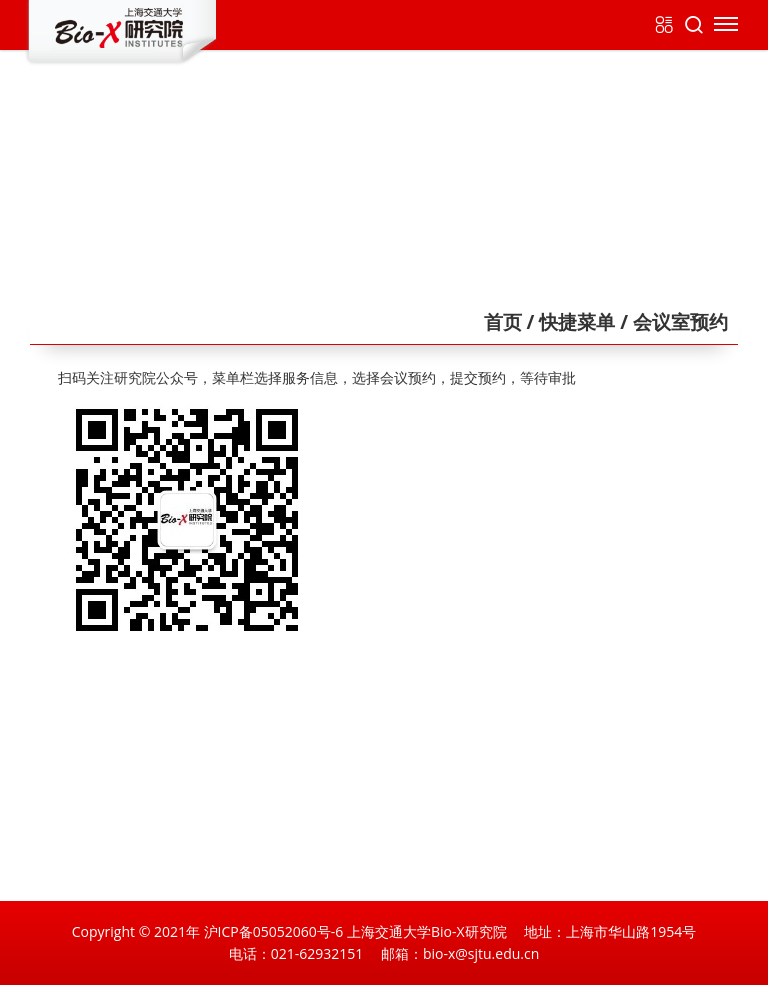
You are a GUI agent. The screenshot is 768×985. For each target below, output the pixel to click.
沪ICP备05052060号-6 (274, 931)
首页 (503, 322)
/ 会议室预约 (671, 322)
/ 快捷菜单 (569, 322)
